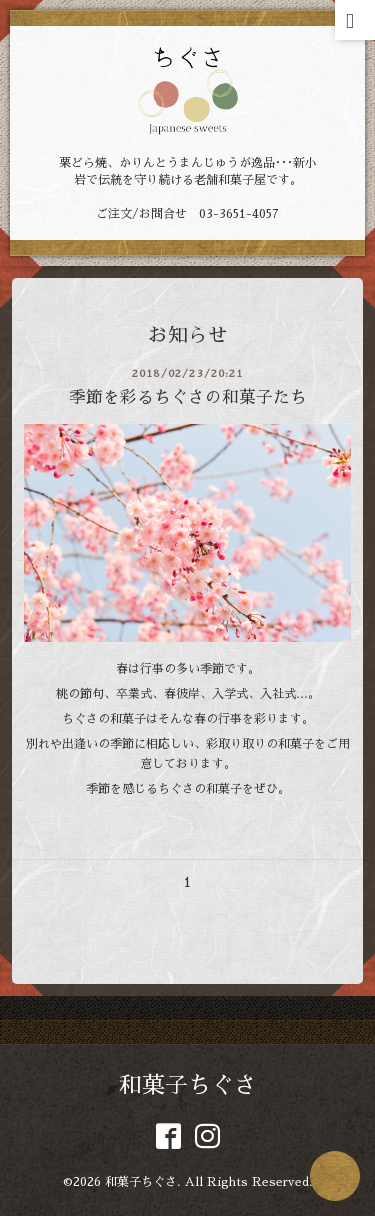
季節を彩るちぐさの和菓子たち (188, 397)
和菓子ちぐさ (188, 1085)
